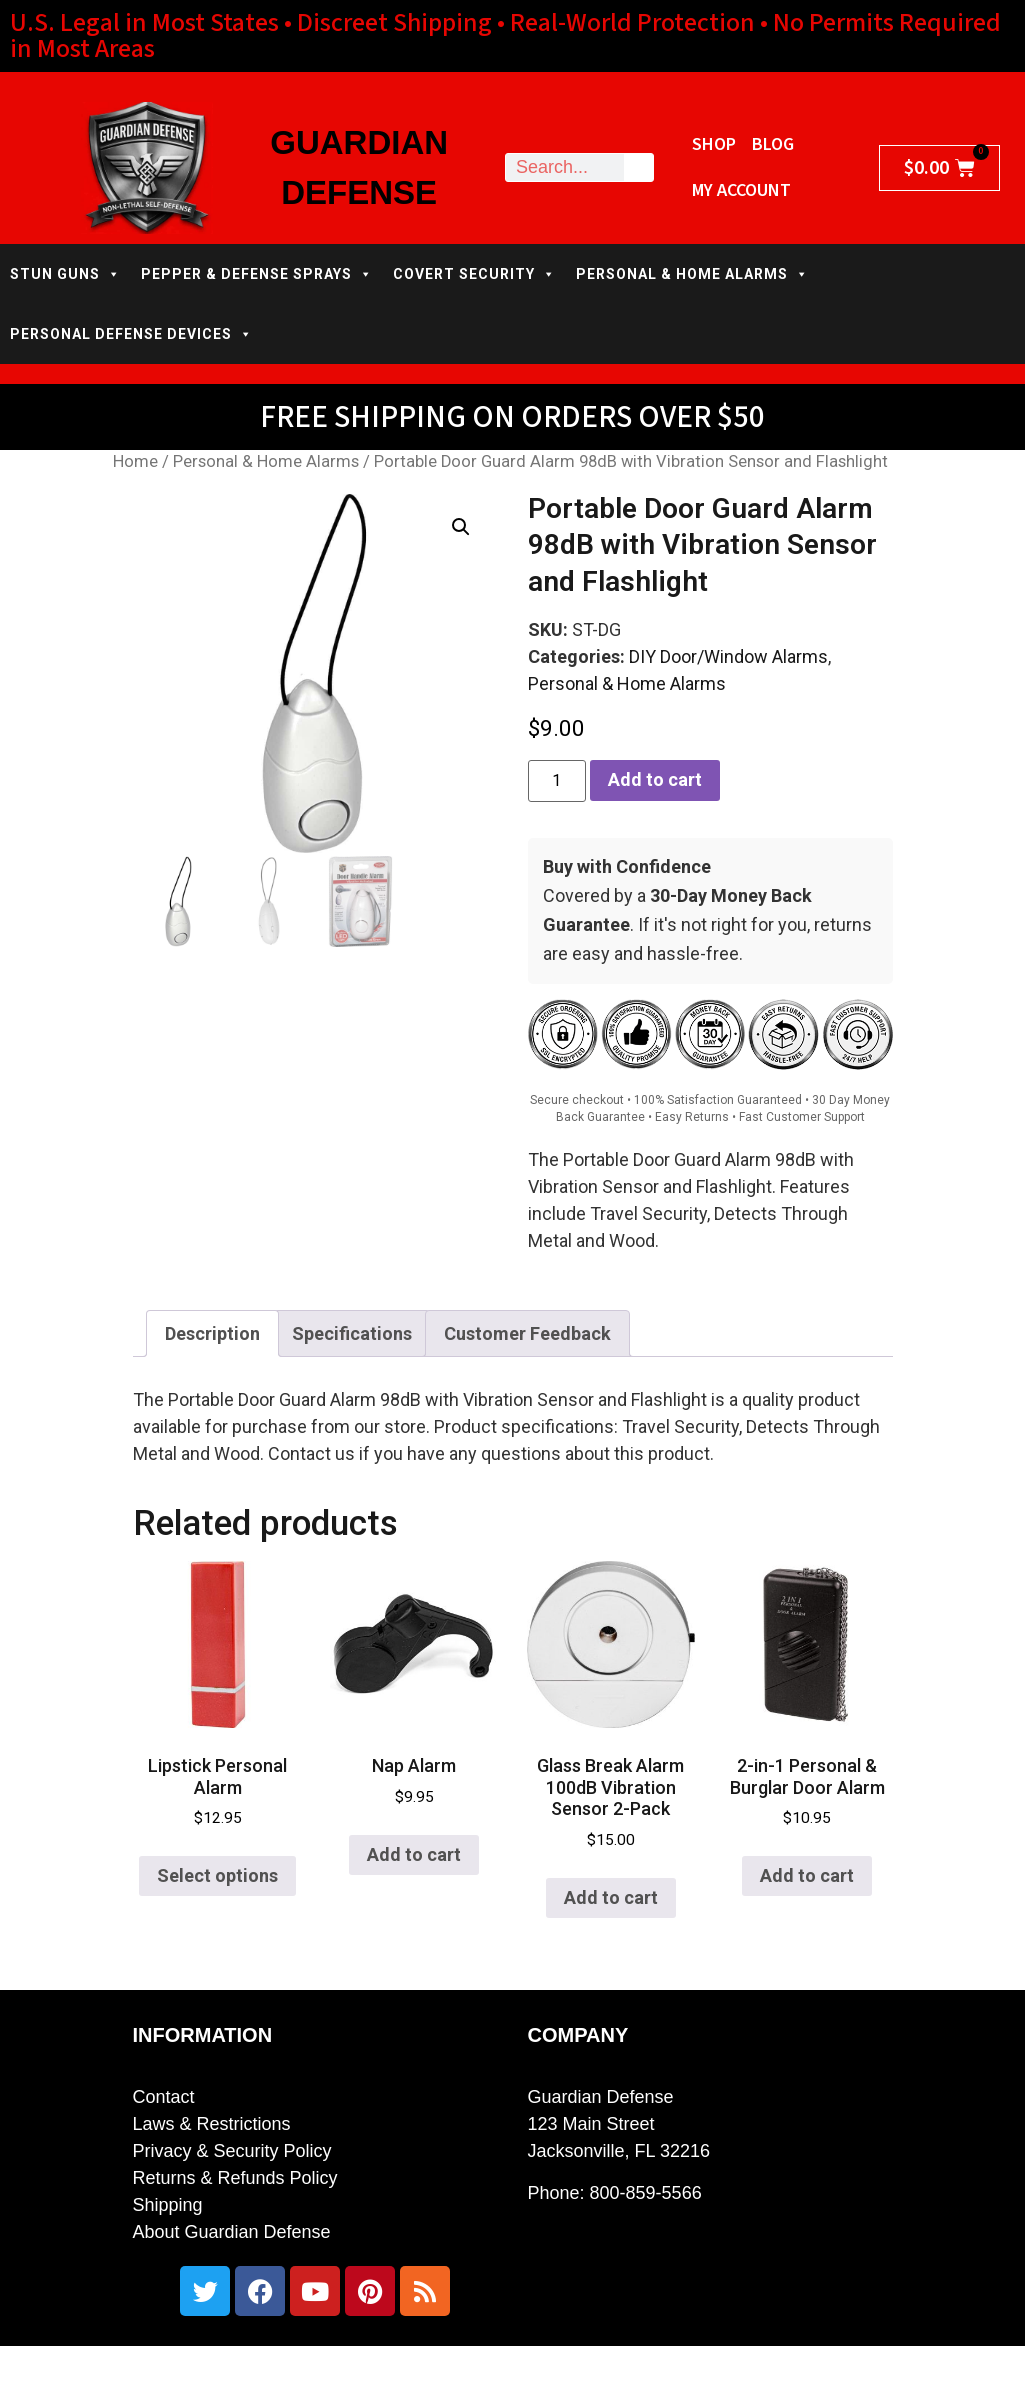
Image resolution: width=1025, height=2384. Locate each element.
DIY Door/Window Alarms (728, 656)
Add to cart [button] (414, 1854)
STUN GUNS (65, 274)
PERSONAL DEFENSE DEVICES (131, 334)
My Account (741, 190)
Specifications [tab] (352, 1333)
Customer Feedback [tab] (527, 1333)
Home (135, 461)
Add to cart (655, 779)
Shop (714, 144)
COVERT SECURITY (474, 274)
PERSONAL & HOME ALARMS (692, 274)
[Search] (638, 167)
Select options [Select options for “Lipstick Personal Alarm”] (217, 1875)
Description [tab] (212, 1333)
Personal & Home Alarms (266, 461)
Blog (773, 144)
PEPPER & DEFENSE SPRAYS (257, 274)
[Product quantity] (557, 781)
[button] (461, 527)
